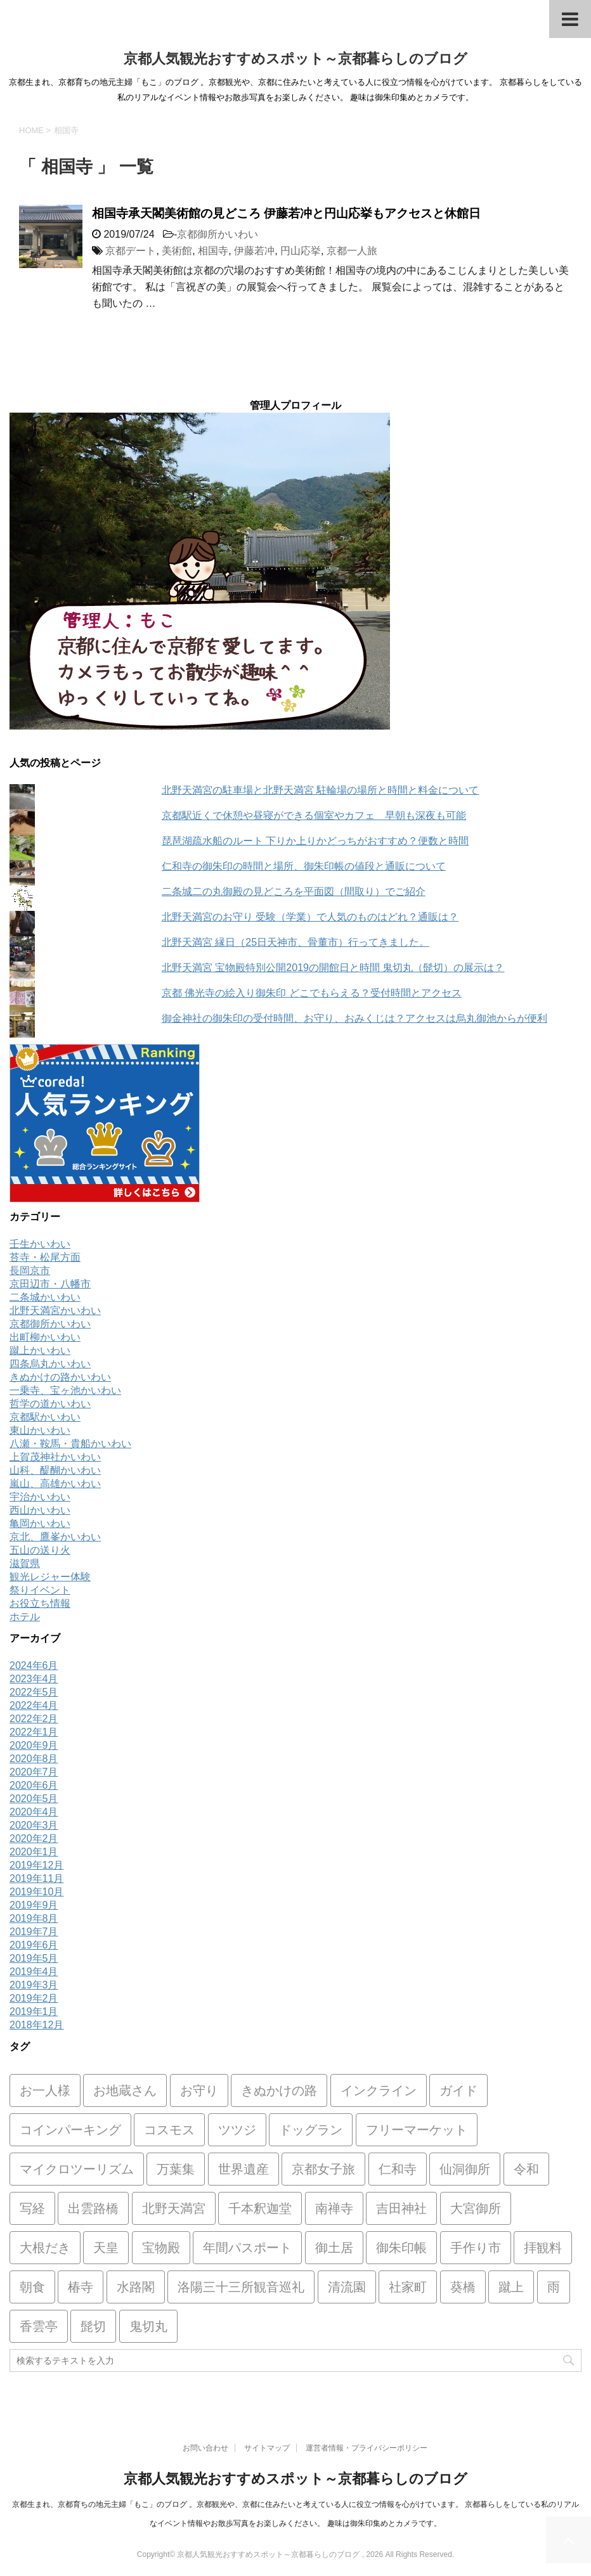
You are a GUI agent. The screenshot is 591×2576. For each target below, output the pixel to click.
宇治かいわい (40, 1496)
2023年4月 (34, 1678)
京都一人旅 (352, 250)
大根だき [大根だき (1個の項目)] (45, 2248)
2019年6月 (34, 1945)
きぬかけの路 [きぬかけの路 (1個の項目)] (279, 2090)
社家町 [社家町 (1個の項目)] (408, 2287)
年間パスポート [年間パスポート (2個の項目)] (247, 2248)
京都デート (130, 250)
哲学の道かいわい (50, 1403)
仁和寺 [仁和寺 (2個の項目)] (398, 2169)
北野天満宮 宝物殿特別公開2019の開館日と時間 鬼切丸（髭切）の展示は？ (333, 967)
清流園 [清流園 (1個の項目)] (347, 2287)
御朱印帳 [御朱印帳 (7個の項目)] (401, 2248)
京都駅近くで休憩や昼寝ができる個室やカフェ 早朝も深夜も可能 (314, 815)
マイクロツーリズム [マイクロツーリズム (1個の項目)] (77, 2169)
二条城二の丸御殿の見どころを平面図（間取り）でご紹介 (293, 891)
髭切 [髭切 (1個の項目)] (93, 2326)
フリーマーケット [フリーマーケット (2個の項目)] (416, 2130)
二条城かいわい (45, 1297)
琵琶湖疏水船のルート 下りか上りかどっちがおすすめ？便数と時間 (315, 840)
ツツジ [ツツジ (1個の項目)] (237, 2130)
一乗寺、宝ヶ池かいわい (65, 1390)
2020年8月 (34, 1758)
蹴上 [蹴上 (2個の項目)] (511, 2287)
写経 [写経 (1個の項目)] (32, 2208)
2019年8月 (34, 1918)
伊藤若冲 (254, 250)
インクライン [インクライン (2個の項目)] (379, 2090)
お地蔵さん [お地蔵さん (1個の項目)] (125, 2090)
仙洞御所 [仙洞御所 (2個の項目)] (464, 2169)
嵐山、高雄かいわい (55, 1483)
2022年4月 (34, 1705)
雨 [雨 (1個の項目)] (553, 2287)
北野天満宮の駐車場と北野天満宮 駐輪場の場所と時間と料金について (320, 790)
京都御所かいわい (217, 234)
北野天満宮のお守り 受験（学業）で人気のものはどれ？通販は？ (310, 916)
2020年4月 (34, 1811)
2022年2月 (34, 1718)
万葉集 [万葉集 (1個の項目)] (176, 2169)
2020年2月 (34, 1838)
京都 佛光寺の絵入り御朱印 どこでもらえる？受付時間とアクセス (312, 993)
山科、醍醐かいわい (55, 1470)
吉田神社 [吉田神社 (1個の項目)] (401, 2208)
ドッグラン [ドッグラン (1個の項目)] (310, 2130)
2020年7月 (34, 1772)
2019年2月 (34, 1998)
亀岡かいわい (40, 1523)
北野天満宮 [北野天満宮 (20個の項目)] (173, 2208)
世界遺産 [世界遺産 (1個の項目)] (243, 2169)
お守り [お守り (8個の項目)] (199, 2090)
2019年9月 (34, 1905)
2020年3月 (34, 1825)
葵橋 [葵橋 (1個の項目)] (463, 2287)
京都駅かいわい (45, 1417)
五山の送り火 (40, 1550)
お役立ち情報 (40, 1603)
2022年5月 (34, 1692)
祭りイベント (40, 1590)
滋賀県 (25, 1563)
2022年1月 (34, 1732)
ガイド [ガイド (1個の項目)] (458, 2090)
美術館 (177, 250)
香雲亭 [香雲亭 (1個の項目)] (39, 2326)
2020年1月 (34, 1851)
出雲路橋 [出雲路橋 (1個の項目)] (93, 2208)
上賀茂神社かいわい (55, 1457)
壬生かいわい (40, 1244)
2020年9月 (34, 1745)
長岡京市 (30, 1270)
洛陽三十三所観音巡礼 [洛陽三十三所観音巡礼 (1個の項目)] (241, 2287)
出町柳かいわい (45, 1337)
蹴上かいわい (40, 1350)
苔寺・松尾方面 (45, 1257)
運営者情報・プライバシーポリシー (366, 2448)
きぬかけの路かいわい (60, 1377)
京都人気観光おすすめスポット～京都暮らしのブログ (295, 59)
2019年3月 (34, 1985)
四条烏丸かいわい (50, 1363)
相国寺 (213, 250)
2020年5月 (34, 1798)
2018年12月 (36, 2024)
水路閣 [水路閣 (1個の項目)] (136, 2287)
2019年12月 (36, 1865)
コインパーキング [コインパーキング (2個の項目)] (70, 2130)
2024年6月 (34, 1665)
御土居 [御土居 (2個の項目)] (334, 2248)
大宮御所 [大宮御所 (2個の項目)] (475, 2208)
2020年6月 (34, 1785)
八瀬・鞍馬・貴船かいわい (70, 1443)
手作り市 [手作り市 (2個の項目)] (475, 2248)
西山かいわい (40, 1510)
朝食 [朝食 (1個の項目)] (32, 2287)
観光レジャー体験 (50, 1576)
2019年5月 (34, 1958)
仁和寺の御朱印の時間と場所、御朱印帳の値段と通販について (304, 866)
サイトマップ (267, 2448)
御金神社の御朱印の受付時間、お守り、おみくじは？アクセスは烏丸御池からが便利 (354, 1018)
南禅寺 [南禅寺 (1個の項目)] (334, 2208)
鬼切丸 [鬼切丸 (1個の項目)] (148, 2326)
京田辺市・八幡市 (50, 1283)
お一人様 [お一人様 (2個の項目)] (45, 2090)
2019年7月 (34, 1931)
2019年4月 (34, 1971)
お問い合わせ (205, 2448)
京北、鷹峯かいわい (55, 1536)
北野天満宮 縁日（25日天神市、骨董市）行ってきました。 (295, 942)
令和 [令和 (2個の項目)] (526, 2169)
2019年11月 (36, 1878)
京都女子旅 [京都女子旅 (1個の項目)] (323, 2169)
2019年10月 (36, 1891)
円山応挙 (300, 250)
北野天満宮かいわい (55, 1310)
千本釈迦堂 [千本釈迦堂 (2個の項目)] (260, 2208)
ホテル (25, 1616)
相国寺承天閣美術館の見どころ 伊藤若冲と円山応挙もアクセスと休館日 (286, 213)
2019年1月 (34, 2011)
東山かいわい (40, 1430)
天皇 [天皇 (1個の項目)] (106, 2248)
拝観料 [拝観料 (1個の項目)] (543, 2248)
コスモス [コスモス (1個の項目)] (169, 2130)
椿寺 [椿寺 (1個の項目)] (80, 2287)
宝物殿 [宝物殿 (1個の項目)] (161, 2248)
